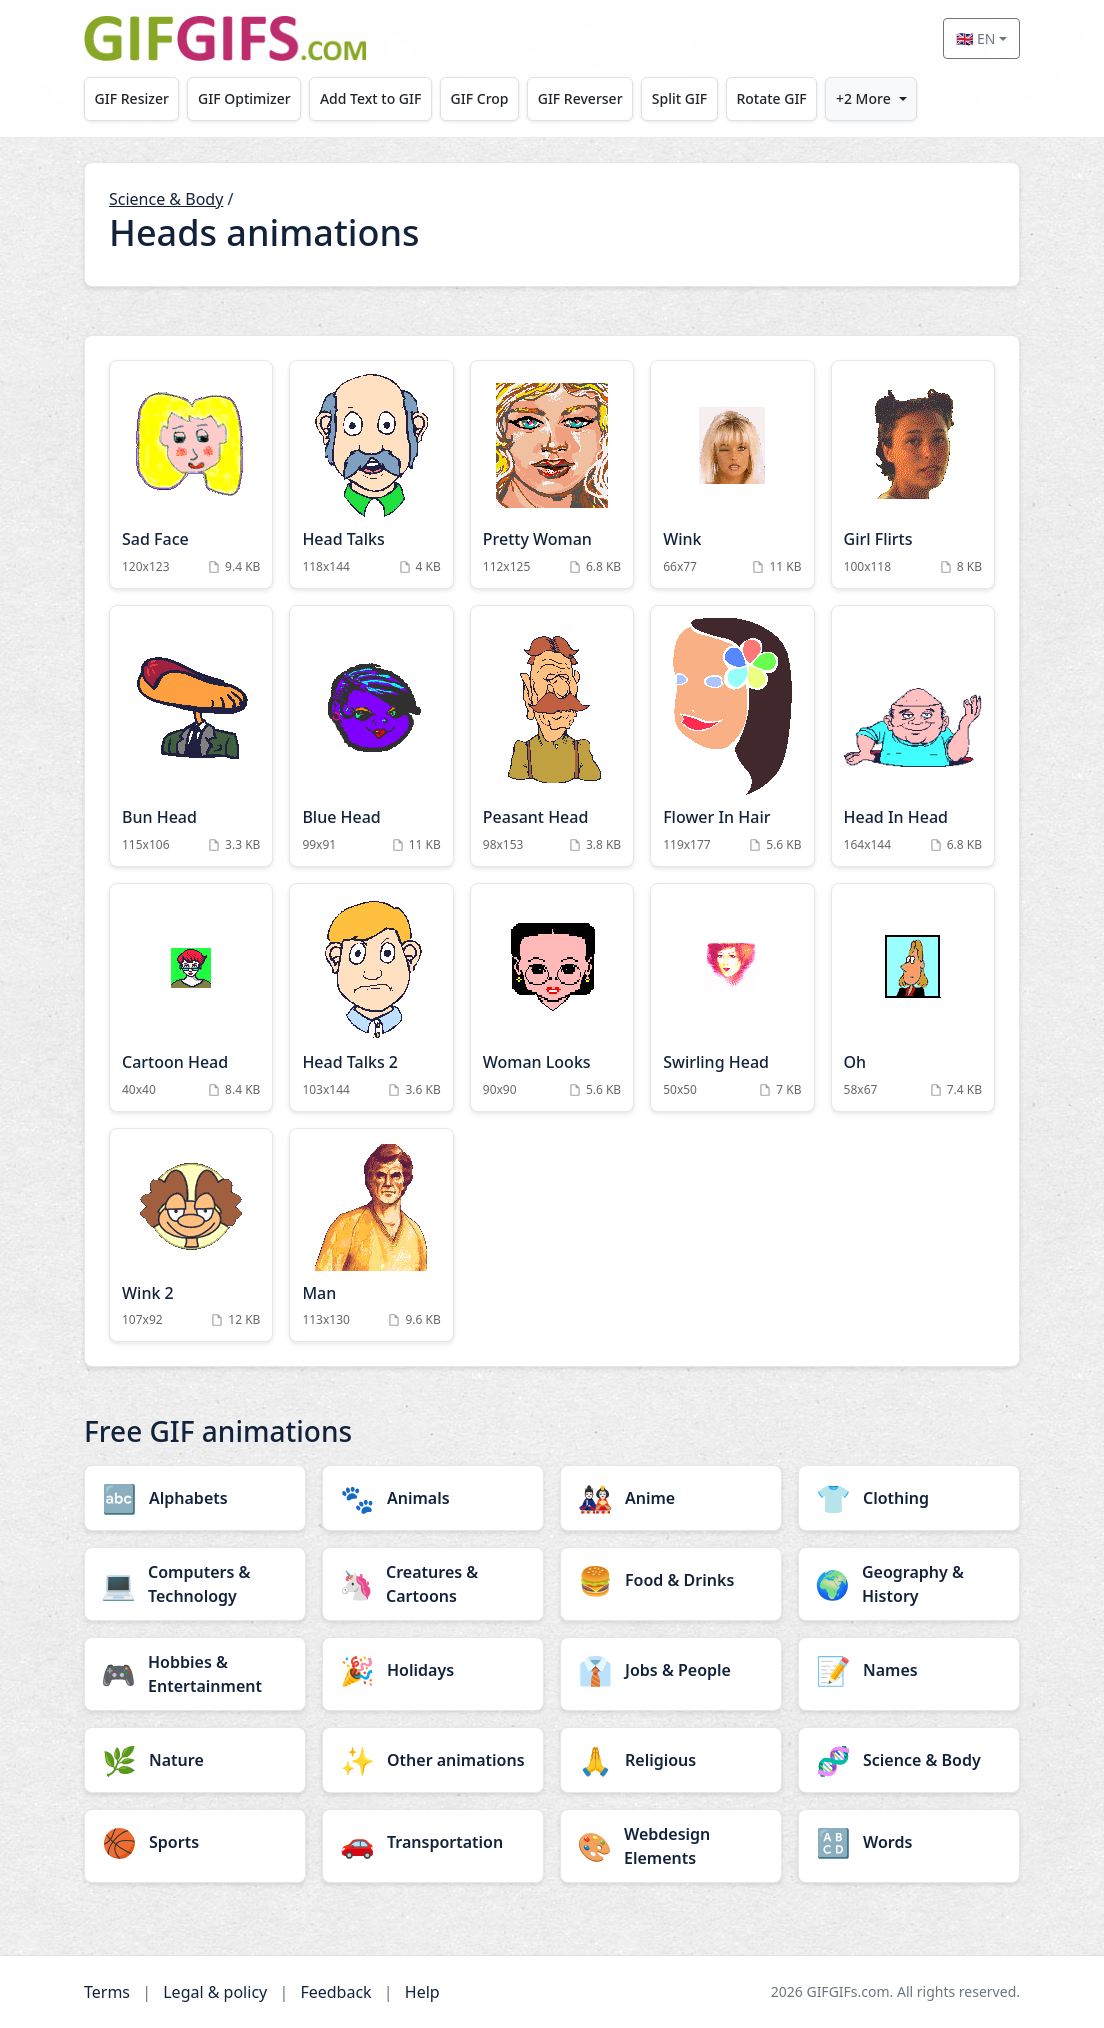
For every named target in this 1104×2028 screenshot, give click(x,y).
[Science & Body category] (909, 1760)
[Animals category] (433, 1498)
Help (422, 1992)
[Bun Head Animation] (191, 736)
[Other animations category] (433, 1760)
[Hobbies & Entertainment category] (195, 1674)
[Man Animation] (371, 1235)
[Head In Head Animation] (913, 736)
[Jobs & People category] (671, 1670)
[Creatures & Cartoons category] (433, 1584)
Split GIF (679, 98)
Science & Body (166, 199)
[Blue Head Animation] (371, 736)
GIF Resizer (132, 98)
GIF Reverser (580, 98)
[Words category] (909, 1842)
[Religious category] (671, 1760)
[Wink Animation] (732, 474)
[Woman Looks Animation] (552, 997)
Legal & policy (215, 1992)
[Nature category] (195, 1760)
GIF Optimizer (244, 98)
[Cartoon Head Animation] (191, 997)
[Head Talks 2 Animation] (371, 997)
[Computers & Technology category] (195, 1584)
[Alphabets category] (195, 1498)
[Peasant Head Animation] (552, 736)
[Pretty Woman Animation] (552, 474)
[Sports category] (195, 1842)
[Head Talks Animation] (371, 474)
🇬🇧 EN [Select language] (975, 38)
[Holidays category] (433, 1670)
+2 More (863, 98)
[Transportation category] (433, 1842)
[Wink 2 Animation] (191, 1235)
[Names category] (909, 1670)
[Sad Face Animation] (191, 474)
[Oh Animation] (913, 997)
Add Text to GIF (371, 98)
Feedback (335, 1992)
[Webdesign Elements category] (671, 1846)
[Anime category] (671, 1498)
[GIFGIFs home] (225, 38)
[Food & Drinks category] (671, 1580)
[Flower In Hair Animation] (732, 736)
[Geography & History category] (909, 1584)
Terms (107, 1992)
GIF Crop (480, 98)
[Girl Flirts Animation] (913, 474)
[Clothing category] (909, 1498)
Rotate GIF (771, 98)
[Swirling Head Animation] (732, 997)
